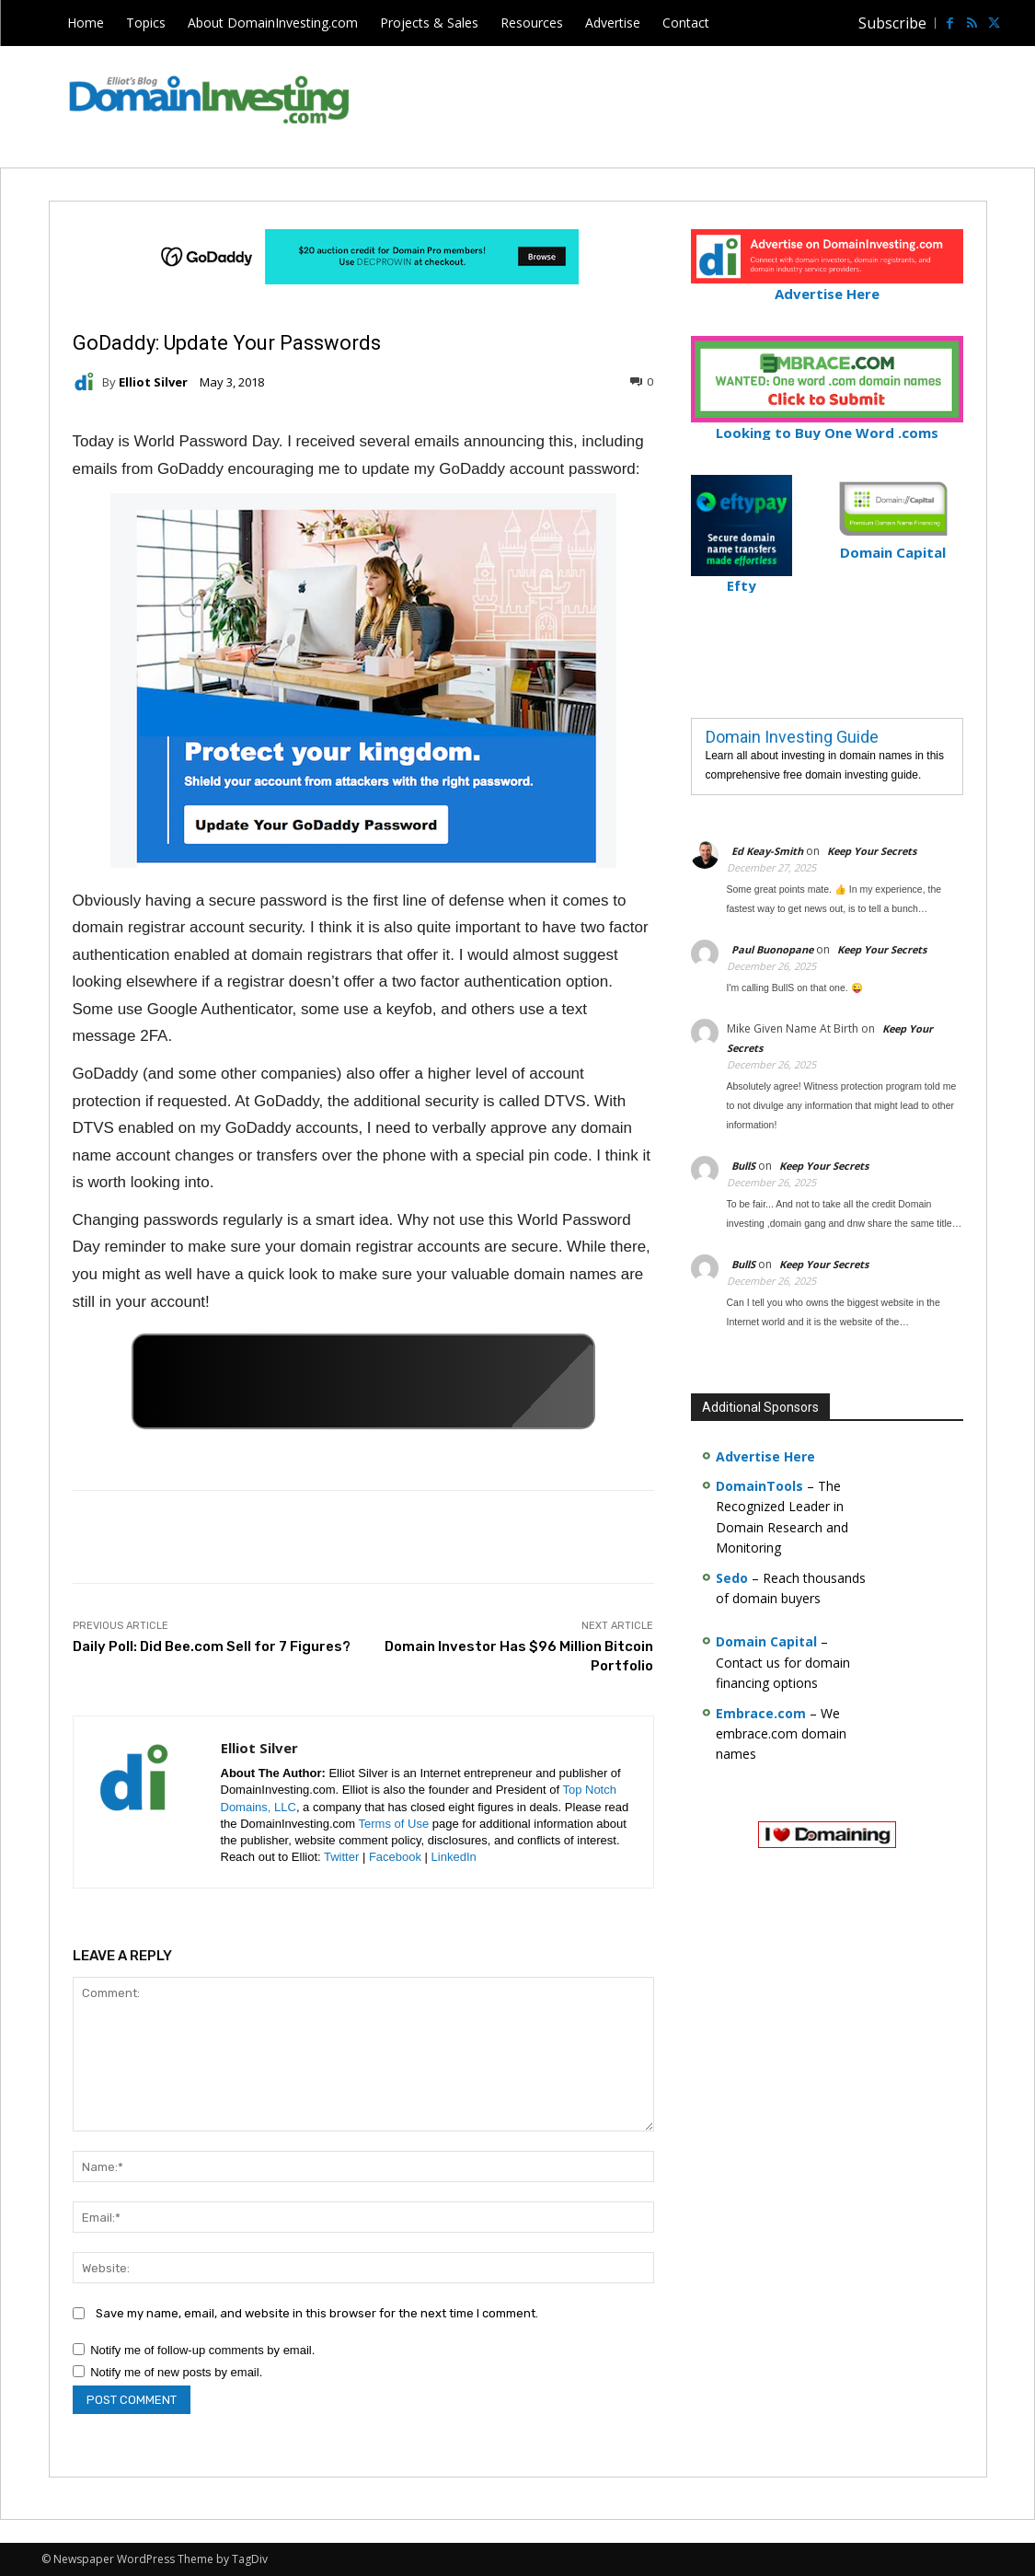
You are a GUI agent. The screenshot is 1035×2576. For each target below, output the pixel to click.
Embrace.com (761, 1713)
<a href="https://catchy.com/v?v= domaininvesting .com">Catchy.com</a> (363, 1381)
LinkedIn (454, 1857)
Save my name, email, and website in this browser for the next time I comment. (317, 2313)
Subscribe (892, 23)
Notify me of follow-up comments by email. (202, 2350)
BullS (743, 1165)
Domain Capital (766, 1641)
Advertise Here (827, 286)
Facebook (395, 1857)
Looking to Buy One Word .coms (827, 425)
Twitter (341, 1857)
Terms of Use (394, 1824)
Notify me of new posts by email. (176, 2372)
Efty (741, 578)
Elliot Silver (153, 382)
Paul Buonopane (772, 949)
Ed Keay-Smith (767, 851)
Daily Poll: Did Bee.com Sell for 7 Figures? (212, 1646)
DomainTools (759, 1486)
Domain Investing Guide (792, 736)
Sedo (732, 1578)
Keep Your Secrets (871, 851)
